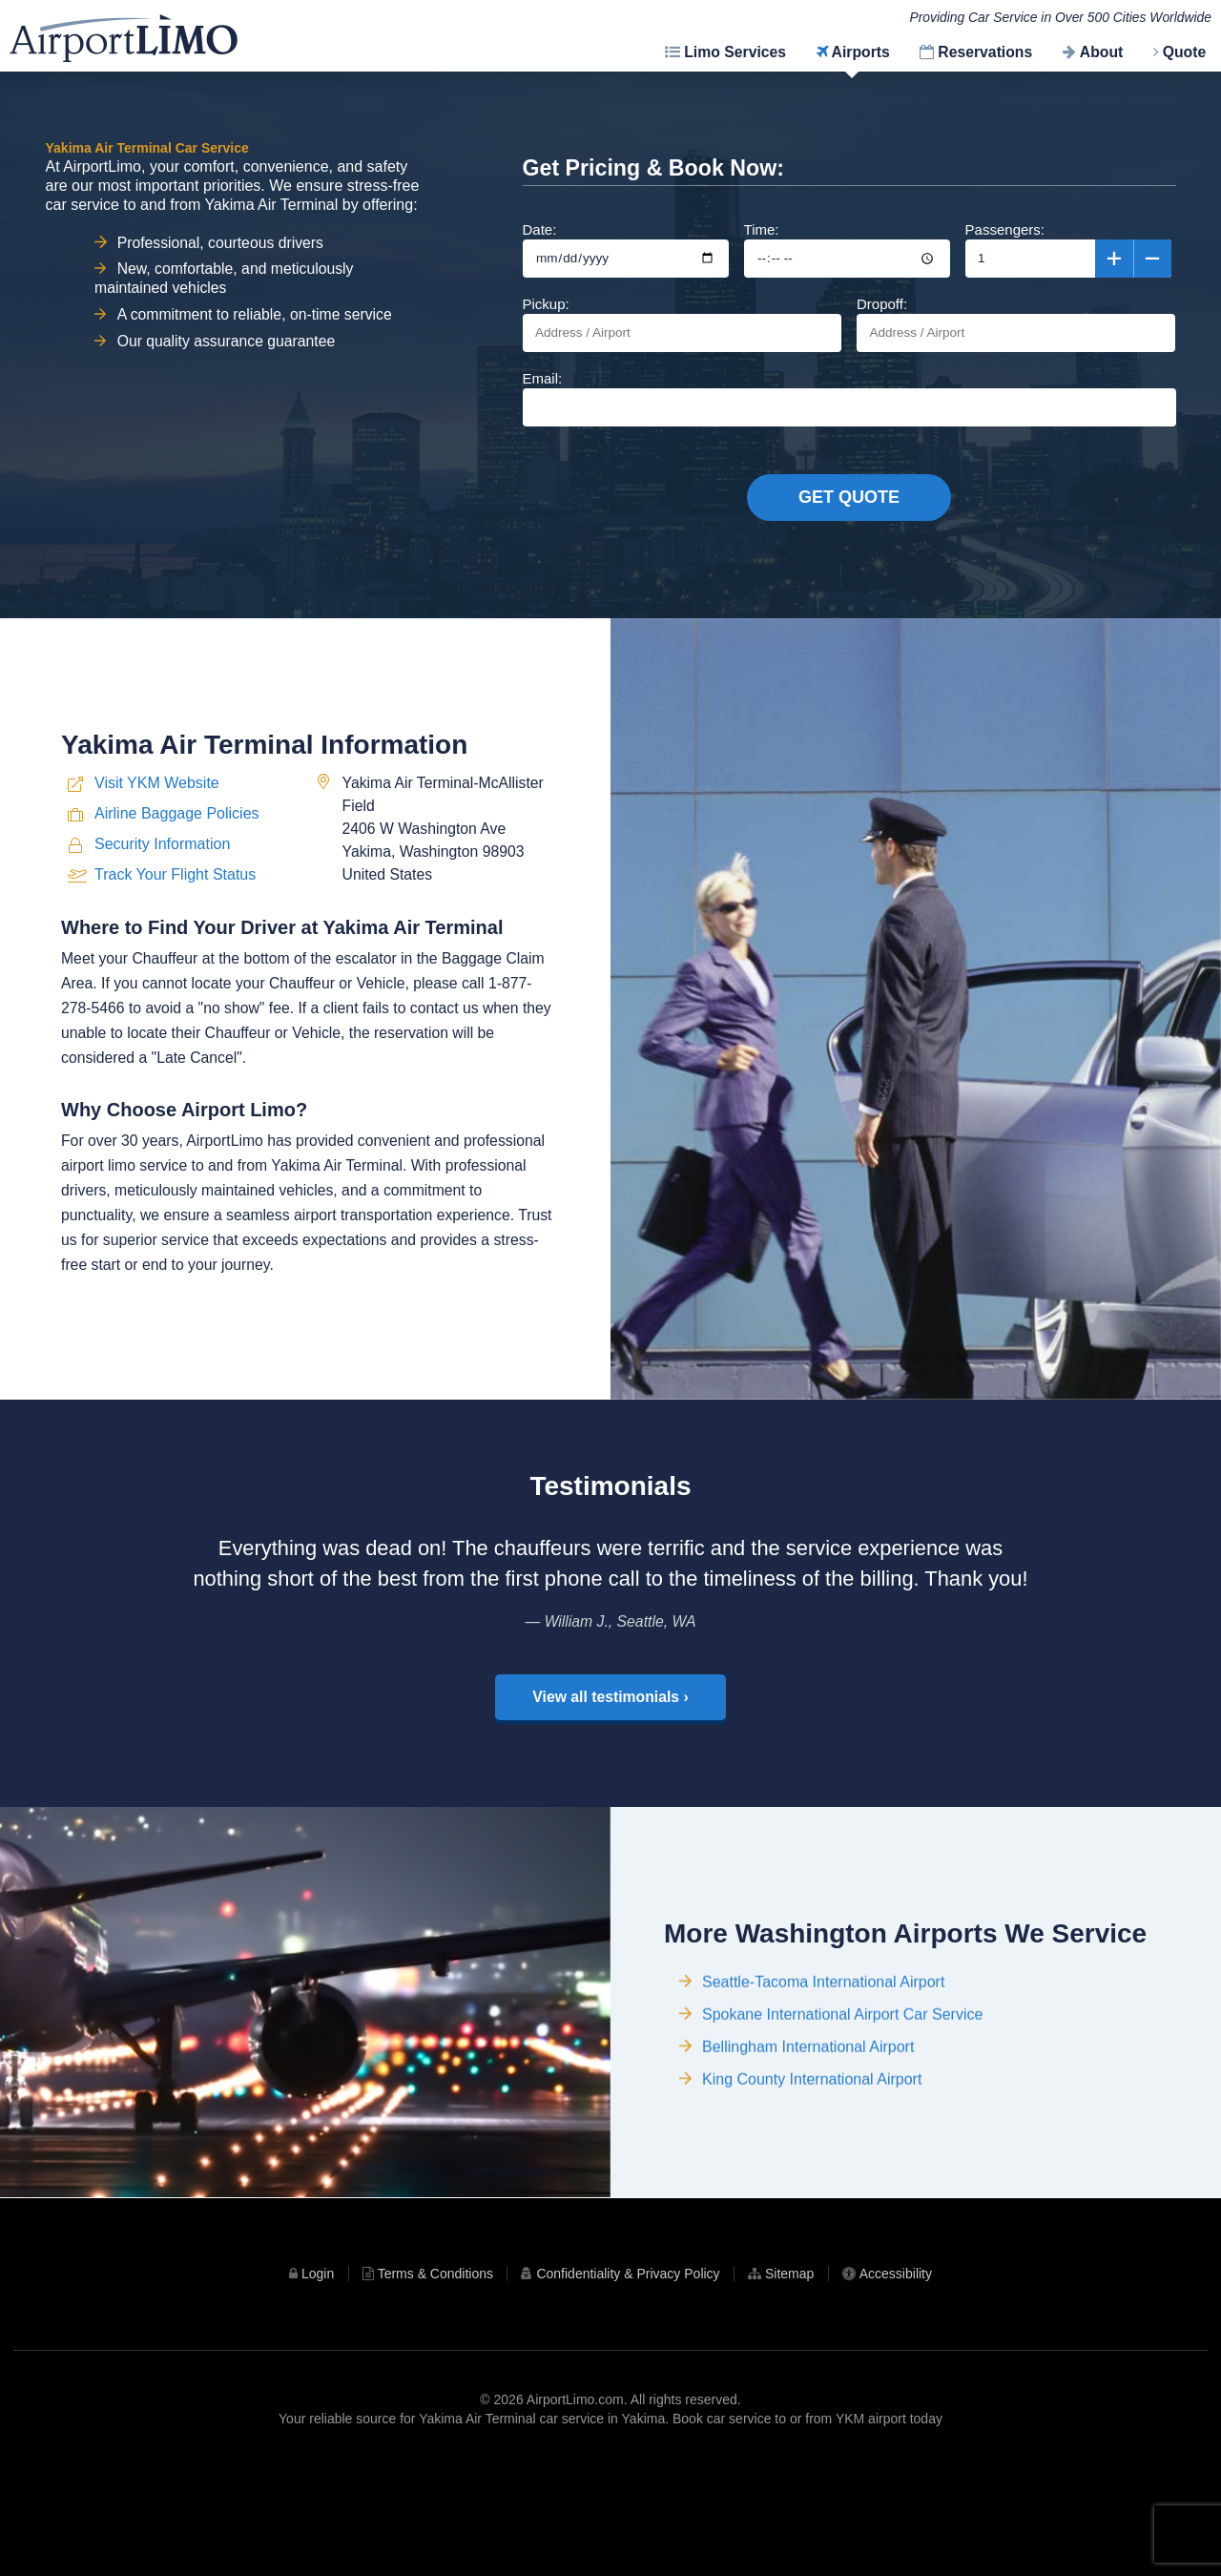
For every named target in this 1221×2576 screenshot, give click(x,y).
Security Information (162, 912)
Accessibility (895, 2381)
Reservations (985, 52)
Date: (626, 249)
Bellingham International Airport (808, 2167)
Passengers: (1068, 249)
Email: (849, 398)
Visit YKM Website (156, 852)
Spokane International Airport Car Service (842, 2135)
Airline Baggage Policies (176, 883)
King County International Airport (811, 2200)
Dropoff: (1016, 324)
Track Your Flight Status (175, 943)
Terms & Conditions (435, 2381)
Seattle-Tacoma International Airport (823, 2102)
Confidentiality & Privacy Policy (627, 2381)
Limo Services (735, 52)
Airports (861, 52)
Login (317, 2381)
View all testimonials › (610, 1751)
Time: (847, 249)
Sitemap (789, 2381)
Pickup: (682, 324)
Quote (1185, 52)
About (1101, 52)
